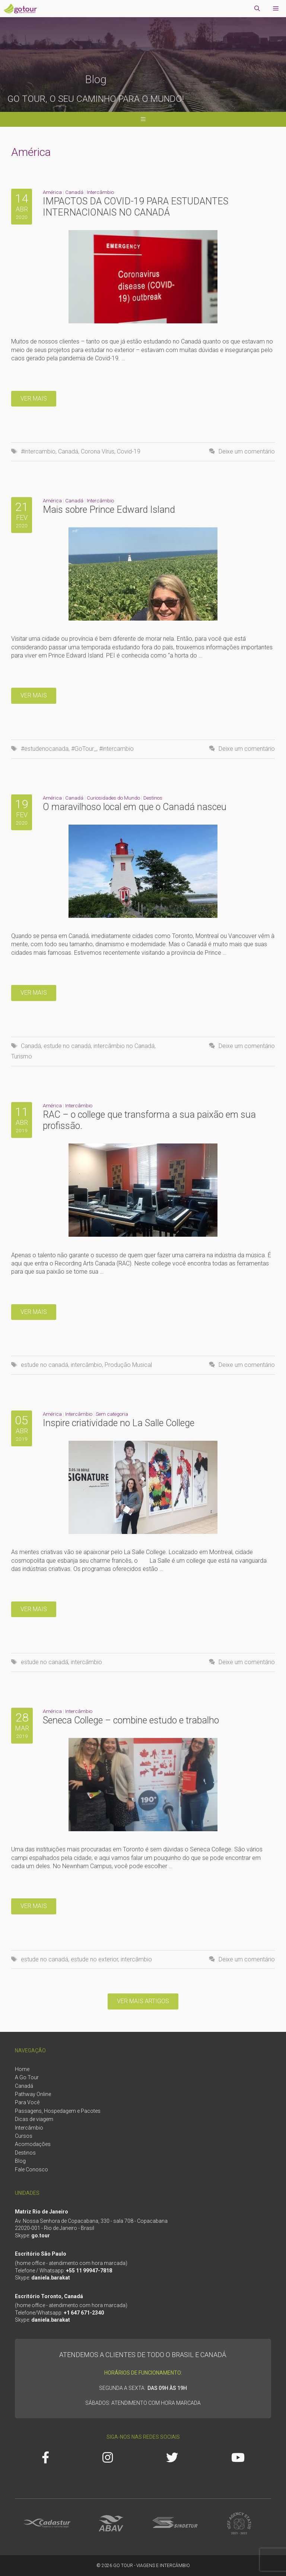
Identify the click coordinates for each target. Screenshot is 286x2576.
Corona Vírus (97, 451)
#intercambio (38, 451)
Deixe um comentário (247, 451)
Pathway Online (33, 2094)
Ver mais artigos (143, 2001)
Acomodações (33, 2144)
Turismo (21, 1056)
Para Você (27, 2102)
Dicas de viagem (34, 2119)
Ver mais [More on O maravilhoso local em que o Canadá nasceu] (33, 992)
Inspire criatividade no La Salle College (118, 1423)
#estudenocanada (45, 748)
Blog (20, 2161)
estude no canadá (67, 1045)
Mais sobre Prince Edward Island (109, 509)
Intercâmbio (100, 192)
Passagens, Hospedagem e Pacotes (58, 2111)
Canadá (74, 192)
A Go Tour (27, 2077)
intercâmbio (86, 1364)
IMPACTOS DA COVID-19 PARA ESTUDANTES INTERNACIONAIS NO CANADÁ (135, 207)
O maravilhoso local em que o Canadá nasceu (134, 806)
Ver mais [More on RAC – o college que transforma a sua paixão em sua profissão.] (33, 1311)
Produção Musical (128, 1364)
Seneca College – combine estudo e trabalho (131, 1720)
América (52, 192)
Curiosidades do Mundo (113, 798)
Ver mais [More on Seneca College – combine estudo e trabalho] (33, 1906)
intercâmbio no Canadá (124, 1045)
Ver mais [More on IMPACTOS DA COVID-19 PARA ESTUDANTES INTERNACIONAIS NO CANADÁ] (33, 398)
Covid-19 (128, 451)
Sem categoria (112, 1414)
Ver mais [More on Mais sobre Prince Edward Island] (33, 695)
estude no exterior (94, 1959)
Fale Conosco (31, 2169)
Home (22, 2069)
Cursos (23, 2136)
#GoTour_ (83, 748)
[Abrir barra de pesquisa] (257, 8)
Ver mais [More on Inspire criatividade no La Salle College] (33, 1609)
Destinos (152, 798)
